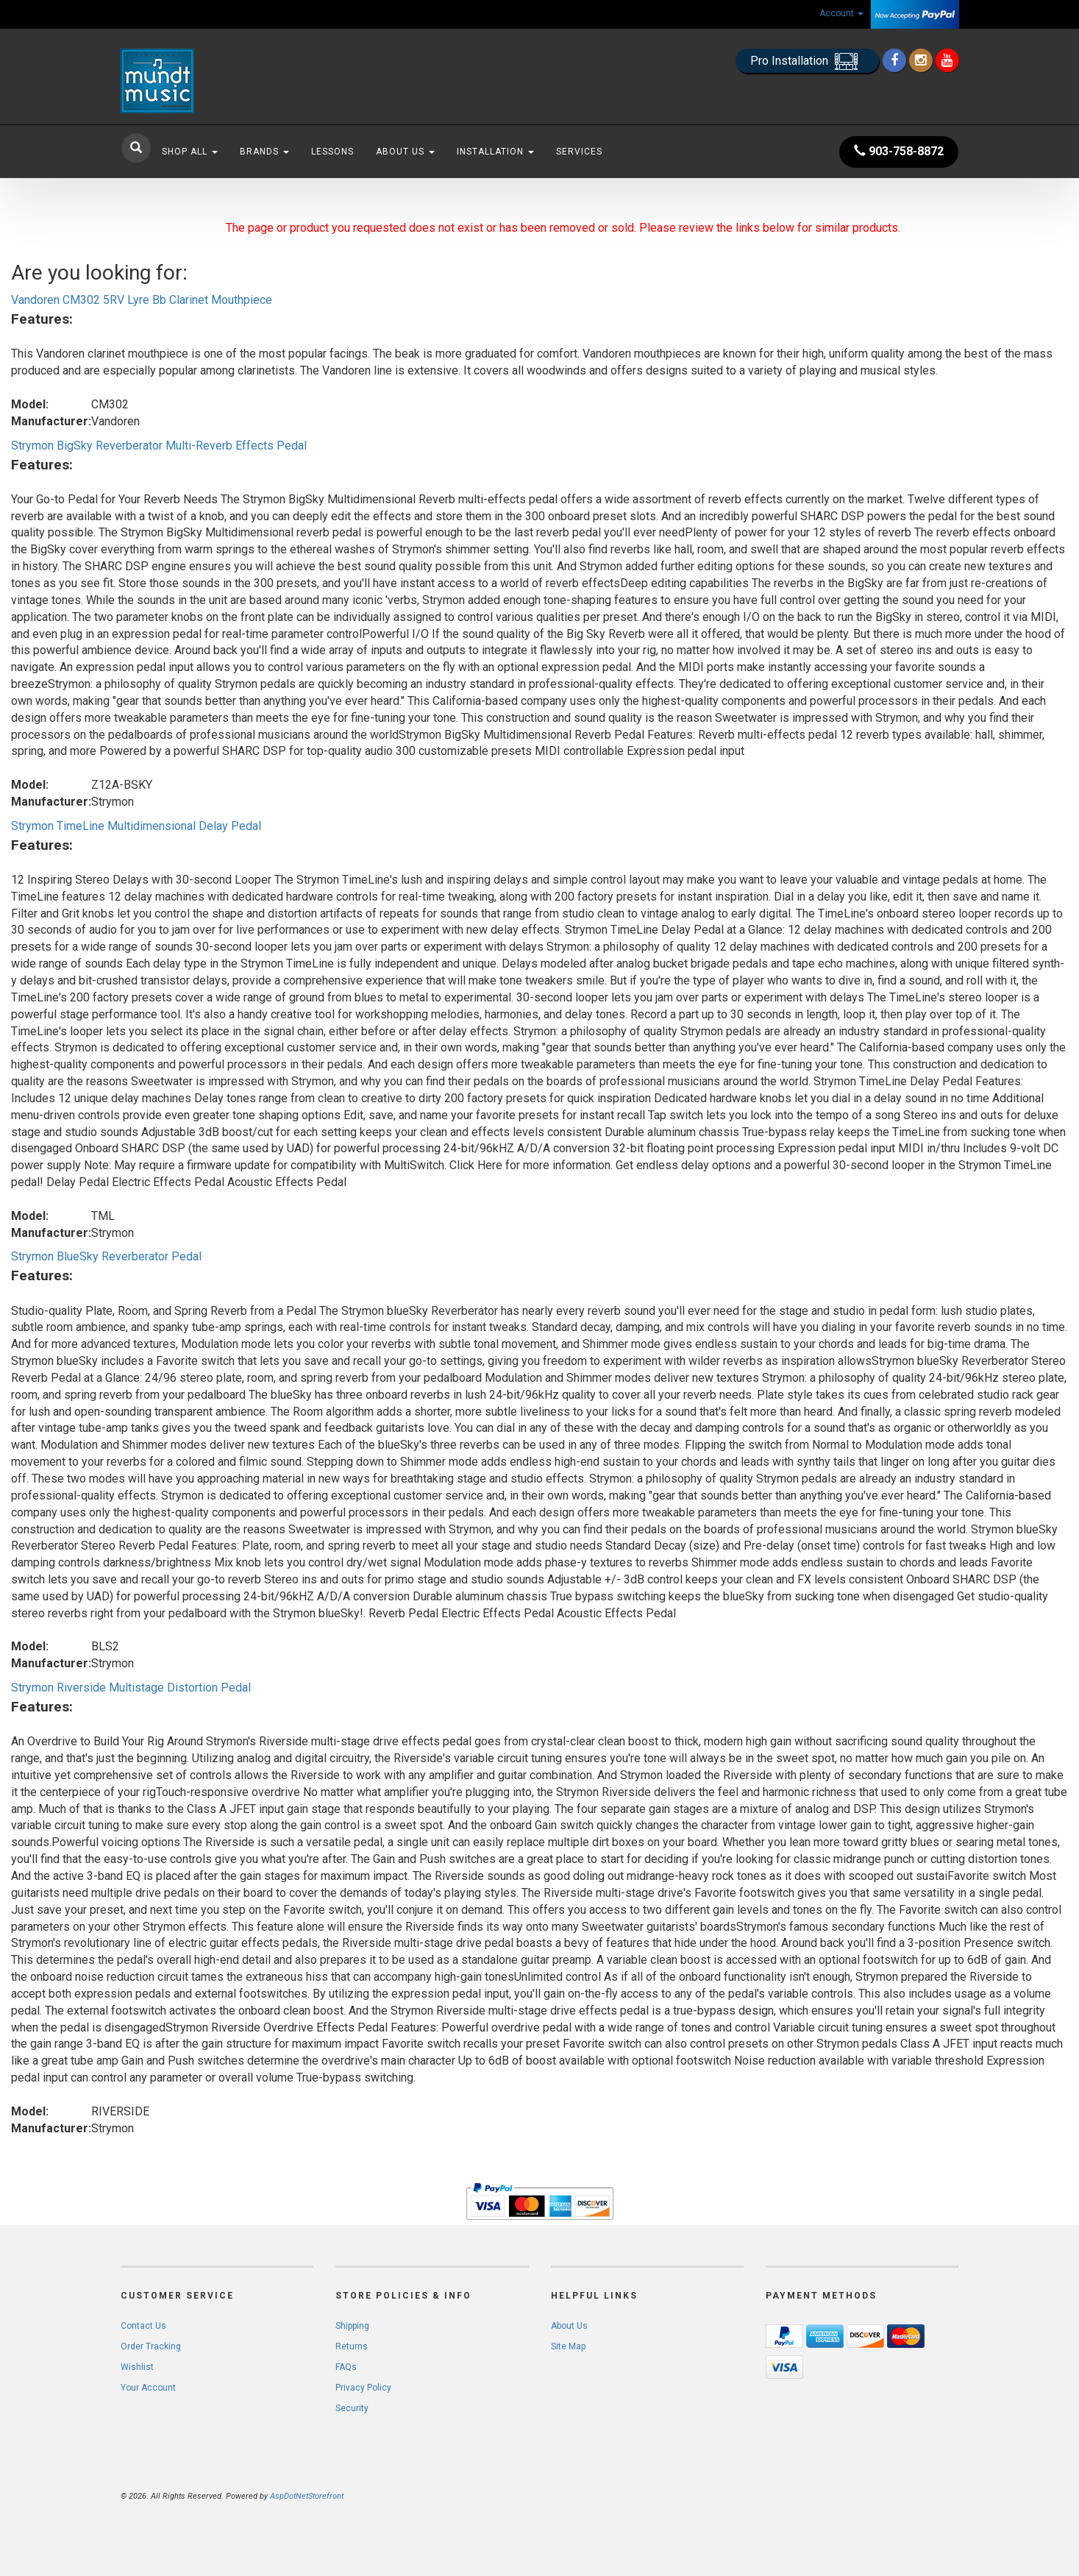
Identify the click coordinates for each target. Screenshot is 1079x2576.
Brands (264, 151)
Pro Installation (807, 61)
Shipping (352, 2326)
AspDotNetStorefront (306, 2496)
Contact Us (143, 2326)
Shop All (190, 151)
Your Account (148, 2387)
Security (351, 2408)
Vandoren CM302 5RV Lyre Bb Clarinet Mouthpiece (141, 300)
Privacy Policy (363, 2387)
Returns (351, 2346)
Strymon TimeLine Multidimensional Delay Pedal (136, 826)
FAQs (346, 2367)
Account (841, 13)
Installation (495, 151)
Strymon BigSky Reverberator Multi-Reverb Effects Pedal (159, 446)
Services (579, 151)
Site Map (568, 2346)
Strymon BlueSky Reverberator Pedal (106, 1256)
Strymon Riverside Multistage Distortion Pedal (131, 1688)
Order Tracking (151, 2346)
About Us (405, 151)
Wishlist (137, 2367)
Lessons (332, 151)
